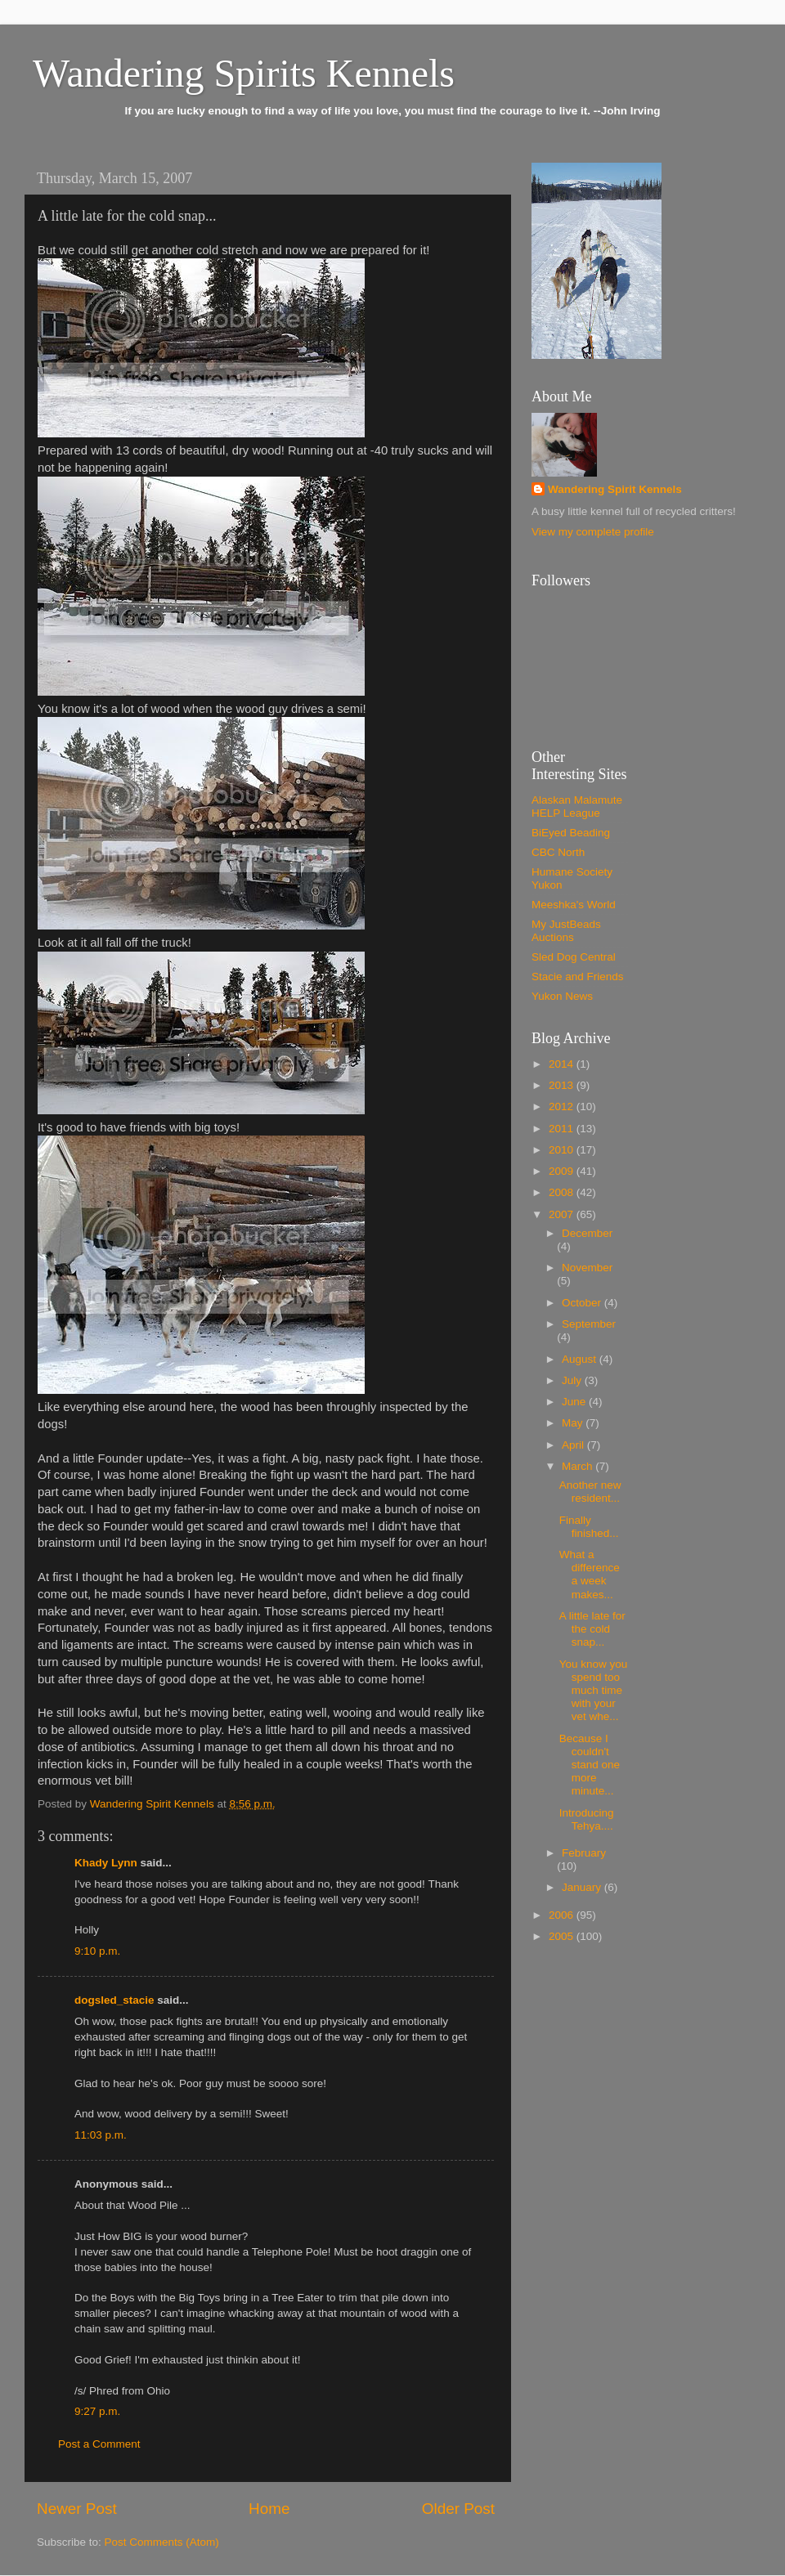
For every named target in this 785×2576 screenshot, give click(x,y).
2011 (562, 1128)
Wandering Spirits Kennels (244, 73)
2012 (562, 1106)
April (574, 1445)
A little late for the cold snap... (592, 1629)
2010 (562, 1150)
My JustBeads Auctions (566, 930)
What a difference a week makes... (589, 1574)
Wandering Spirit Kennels (615, 489)
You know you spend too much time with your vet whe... (593, 1690)
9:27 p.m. (97, 2411)
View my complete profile (593, 532)
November (587, 1267)
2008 (562, 1192)
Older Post (458, 2508)
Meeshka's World (574, 904)
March (578, 1466)
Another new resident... (590, 1491)
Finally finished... (589, 1526)
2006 (562, 1915)
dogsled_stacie (114, 2000)
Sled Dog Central (574, 957)
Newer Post (77, 2508)
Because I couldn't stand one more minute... (589, 1765)
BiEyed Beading (571, 833)
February (584, 1853)
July (573, 1380)
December (587, 1233)
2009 (562, 1171)
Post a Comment (99, 2444)
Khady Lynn (105, 1863)
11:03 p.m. (100, 2135)
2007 (562, 1214)
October (583, 1303)
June (575, 1402)
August (580, 1359)
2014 (562, 1064)
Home (269, 2508)
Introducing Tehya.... (586, 1819)
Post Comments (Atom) (162, 2542)
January (583, 1887)
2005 (562, 1936)
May (573, 1423)
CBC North (558, 852)
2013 (562, 1085)
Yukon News (562, 996)
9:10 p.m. (97, 1951)
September (589, 1324)
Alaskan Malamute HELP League (577, 806)
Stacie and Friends (578, 976)
